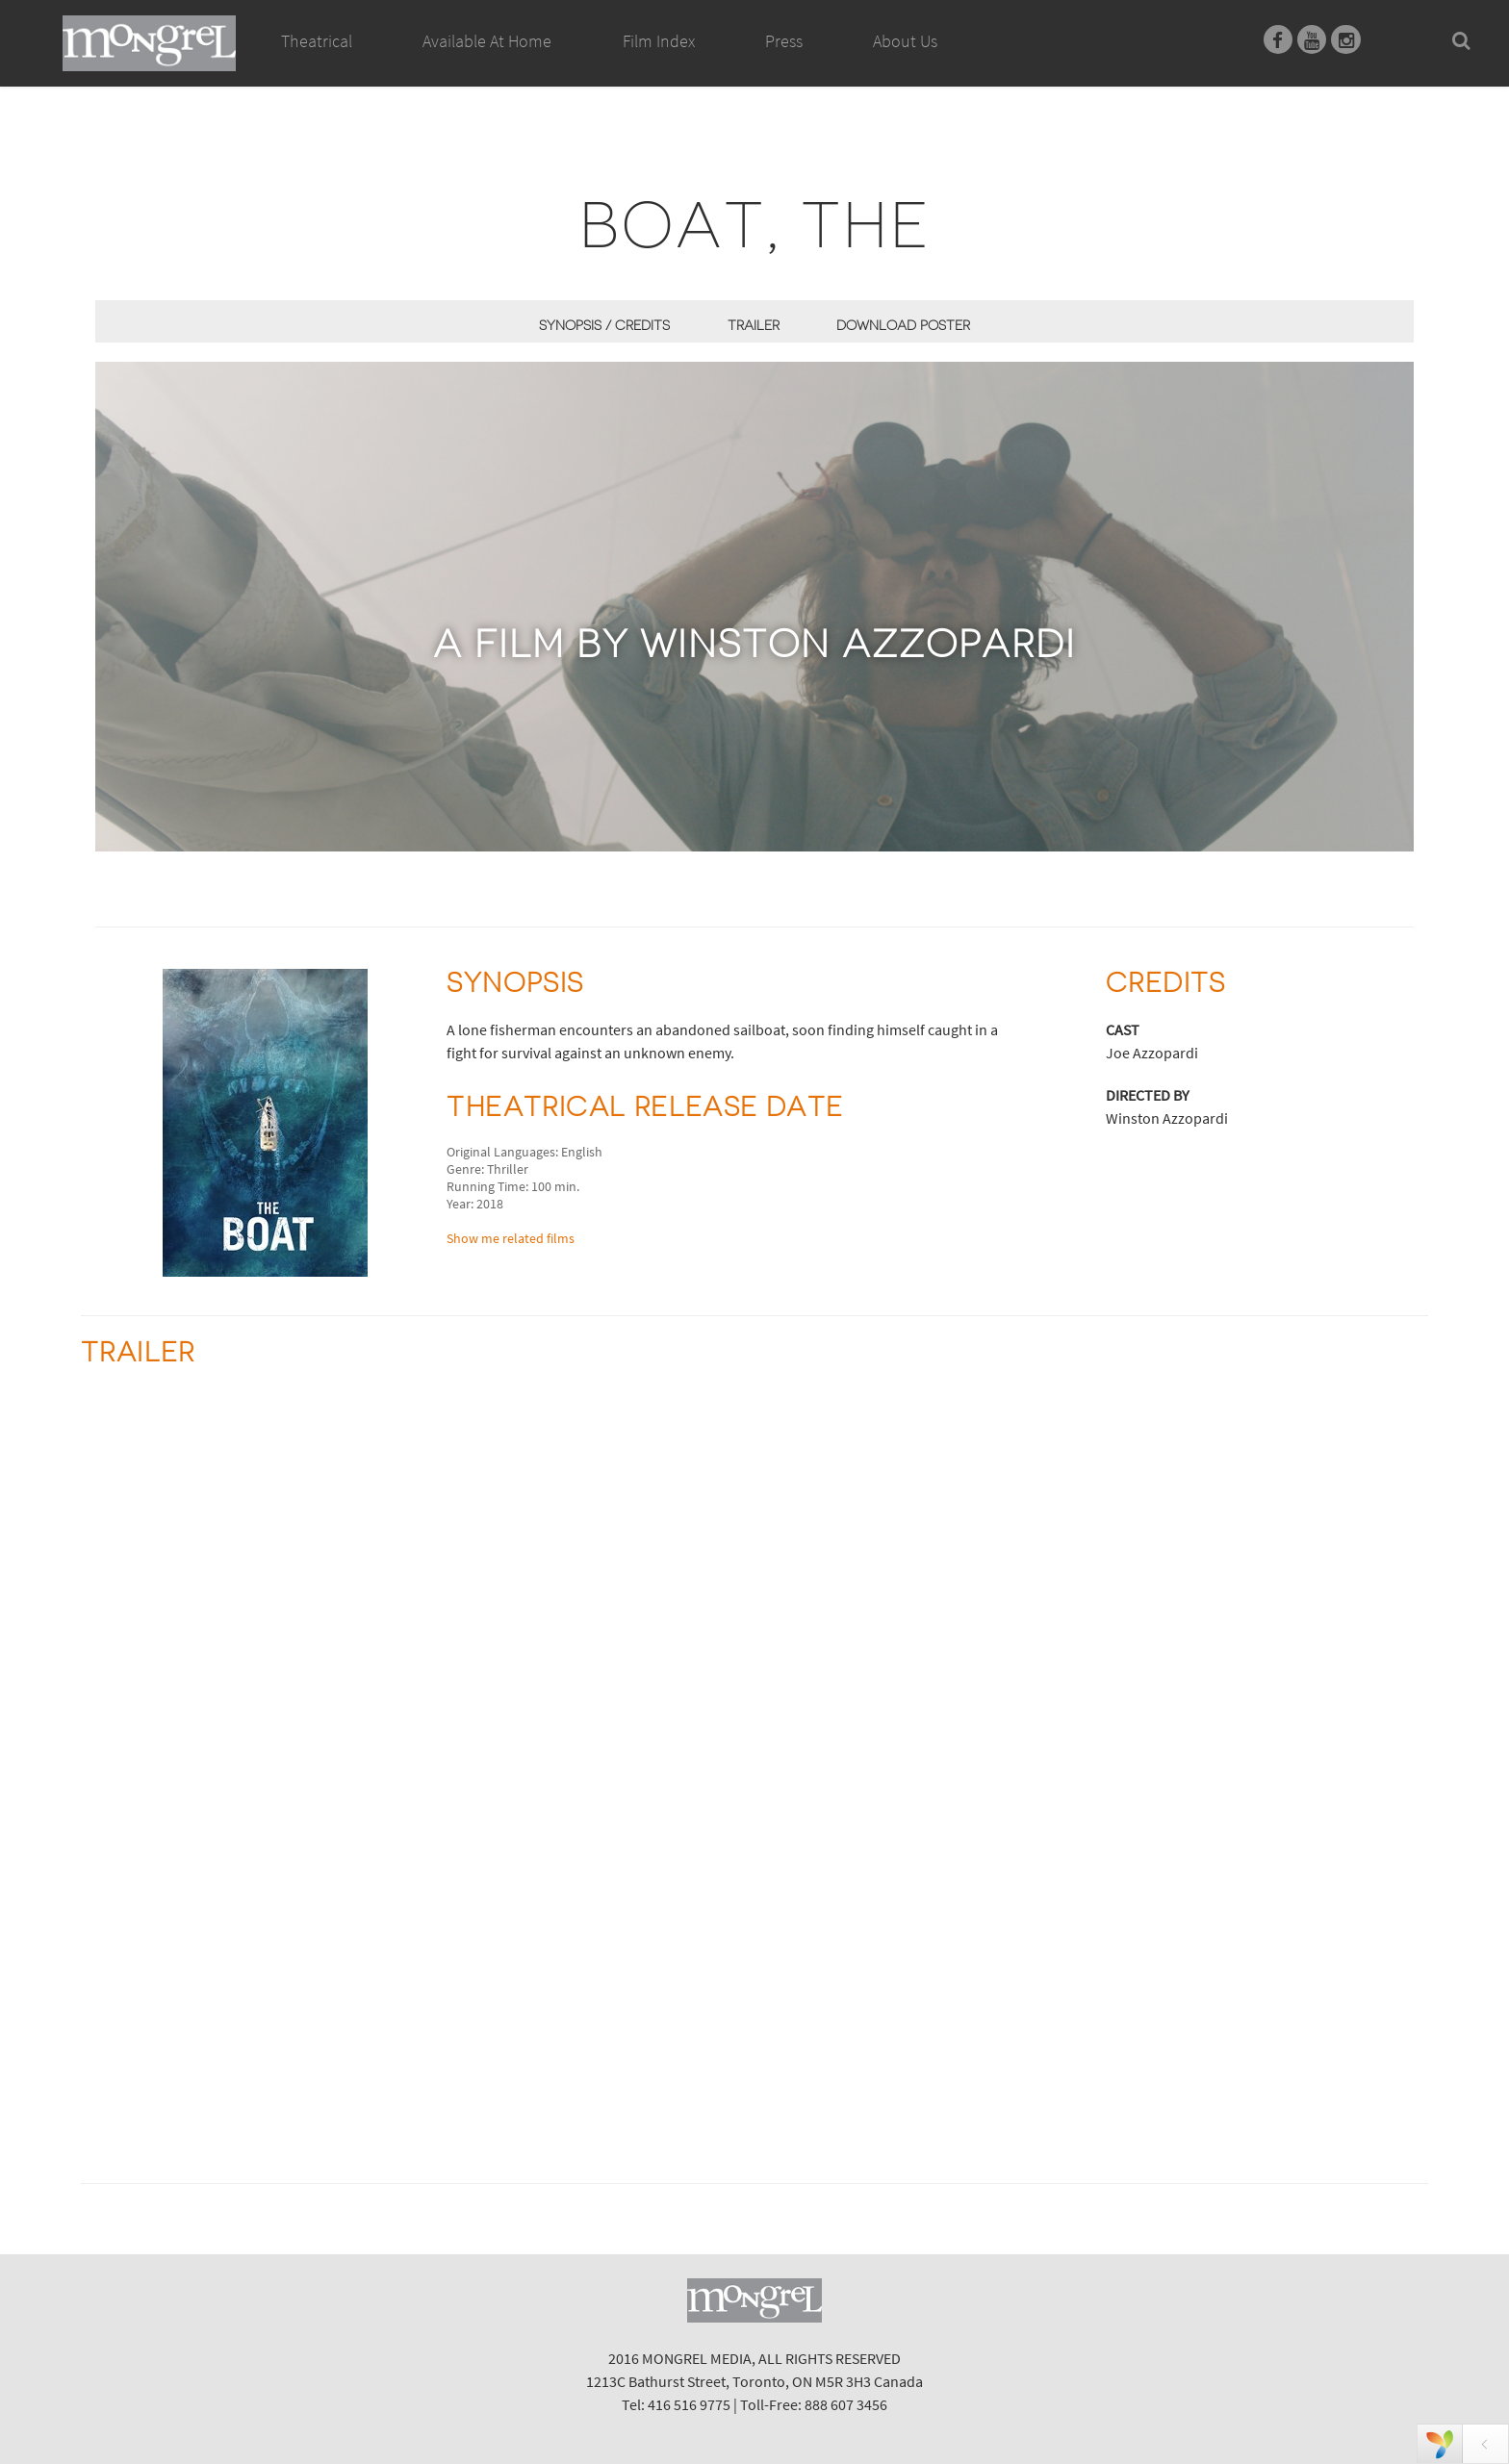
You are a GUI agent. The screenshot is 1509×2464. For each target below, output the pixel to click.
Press (784, 41)
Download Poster (903, 325)
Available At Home (486, 62)
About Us (905, 41)
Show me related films (511, 1238)
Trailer (754, 325)
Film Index (659, 41)
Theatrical (316, 41)
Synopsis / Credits (604, 325)
